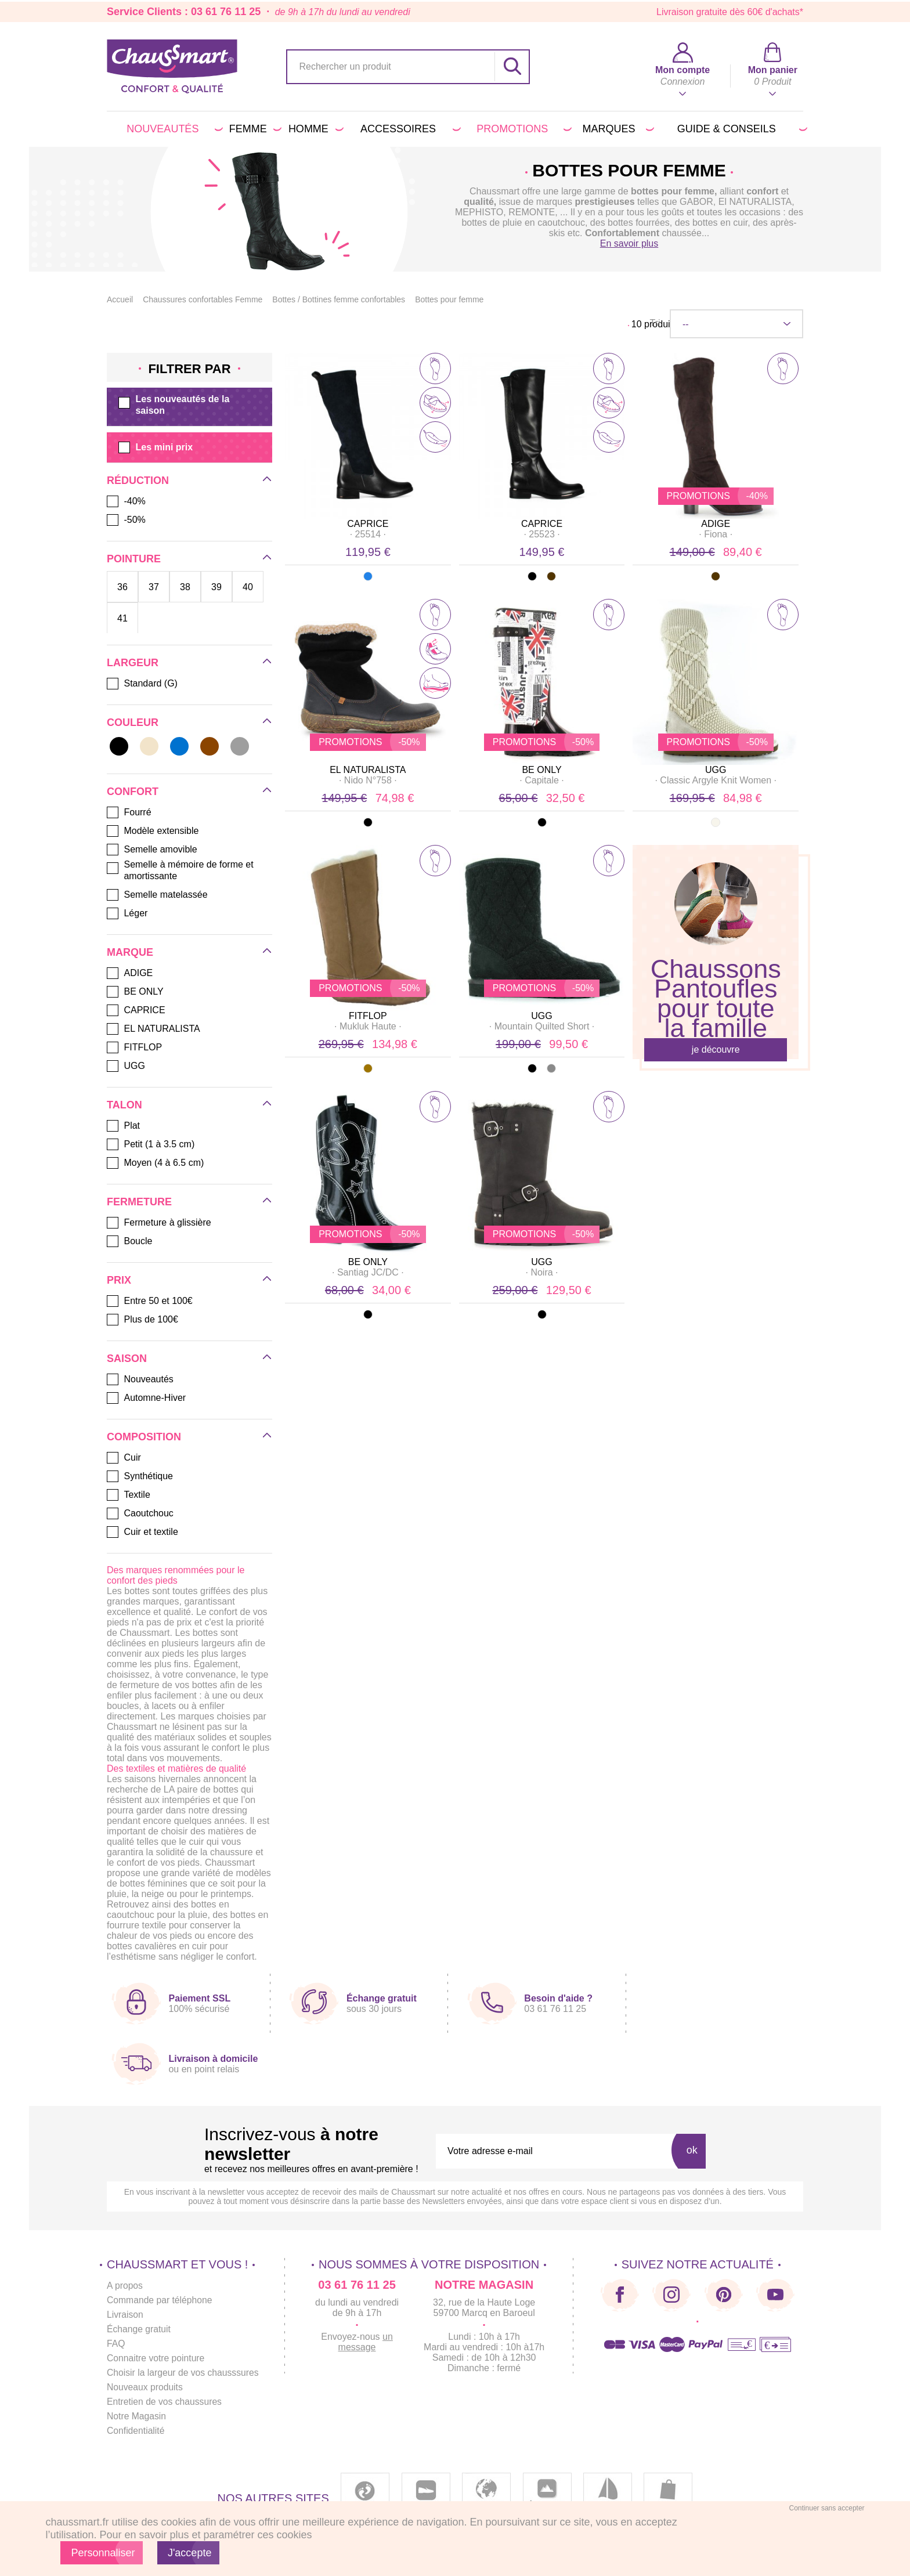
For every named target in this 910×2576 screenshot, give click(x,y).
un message (368, 2342)
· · (367, 534)
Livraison (125, 2315)
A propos (125, 2285)
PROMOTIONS (522, 129)
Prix (119, 1280)
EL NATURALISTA (368, 770)
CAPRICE (367, 524)
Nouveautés (172, 129)
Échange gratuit (139, 2329)
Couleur (132, 722)
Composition (144, 1437)
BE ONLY (541, 770)
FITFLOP (368, 1016)
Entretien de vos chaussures (165, 2402)
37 (154, 587)
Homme (314, 129)
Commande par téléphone (160, 2300)
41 (122, 618)
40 (248, 587)
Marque (130, 952)
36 (122, 587)
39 (216, 587)
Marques (615, 129)
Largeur (132, 663)
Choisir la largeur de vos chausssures (184, 2373)
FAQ (116, 2344)
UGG (715, 770)
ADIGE (715, 524)
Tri (654, 323)
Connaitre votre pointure (157, 2358)
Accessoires (408, 129)
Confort (132, 791)
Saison (127, 1358)
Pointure (134, 559)
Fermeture (139, 1202)
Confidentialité (136, 2431)
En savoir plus (629, 243)
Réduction (138, 480)
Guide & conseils (740, 129)
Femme (253, 129)
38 (185, 587)
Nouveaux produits (145, 2387)
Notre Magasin (137, 2416)
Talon (124, 1105)
